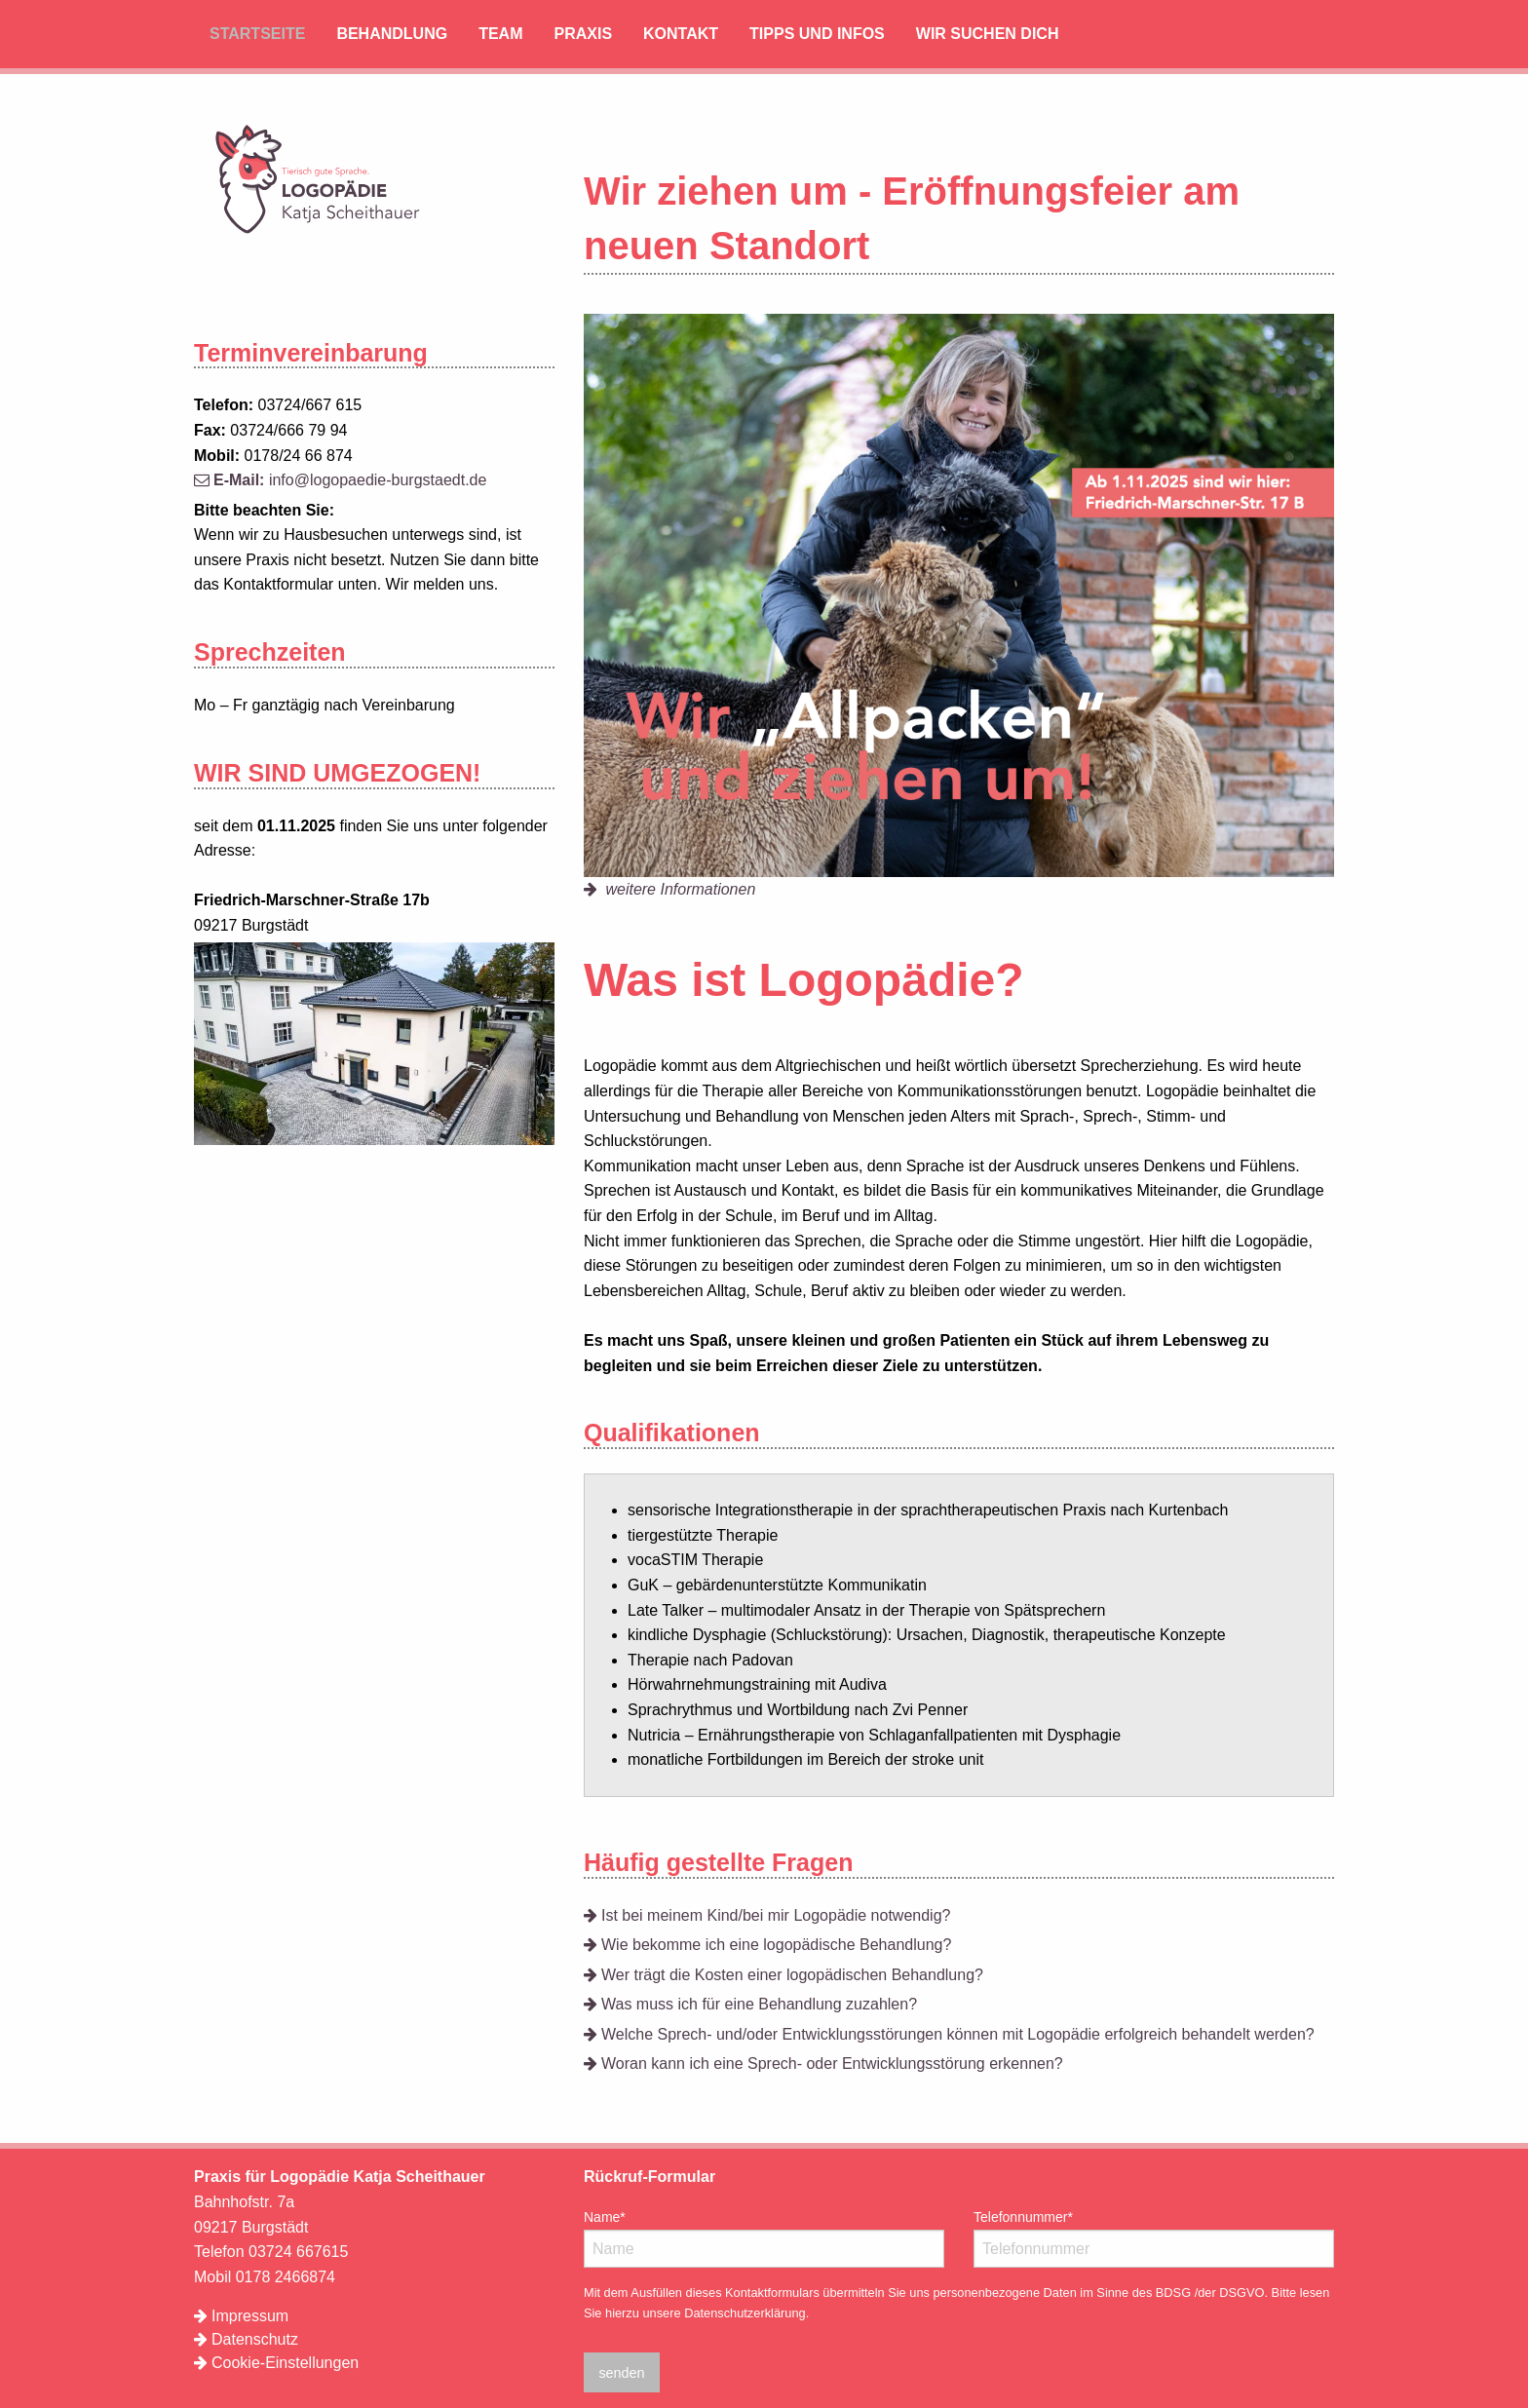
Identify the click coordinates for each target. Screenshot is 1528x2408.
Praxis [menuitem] (583, 33)
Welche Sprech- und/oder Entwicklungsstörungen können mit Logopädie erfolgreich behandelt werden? (949, 2034)
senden (621, 2373)
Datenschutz (246, 2339)
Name (613, 2215)
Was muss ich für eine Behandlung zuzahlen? (750, 2004)
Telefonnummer (1023, 2215)
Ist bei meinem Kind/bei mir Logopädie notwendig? (767, 1915)
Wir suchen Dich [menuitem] (987, 33)
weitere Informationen (669, 889)
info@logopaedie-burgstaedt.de (340, 480)
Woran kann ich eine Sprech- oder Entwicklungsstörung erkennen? (823, 2063)
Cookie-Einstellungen (285, 2362)
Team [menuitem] (500, 33)
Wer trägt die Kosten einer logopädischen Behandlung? (783, 1975)
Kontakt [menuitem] (680, 33)
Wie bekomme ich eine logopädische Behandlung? (767, 1944)
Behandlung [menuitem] (391, 33)
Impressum (241, 2316)
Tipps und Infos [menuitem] (817, 33)
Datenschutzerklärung (744, 2313)
